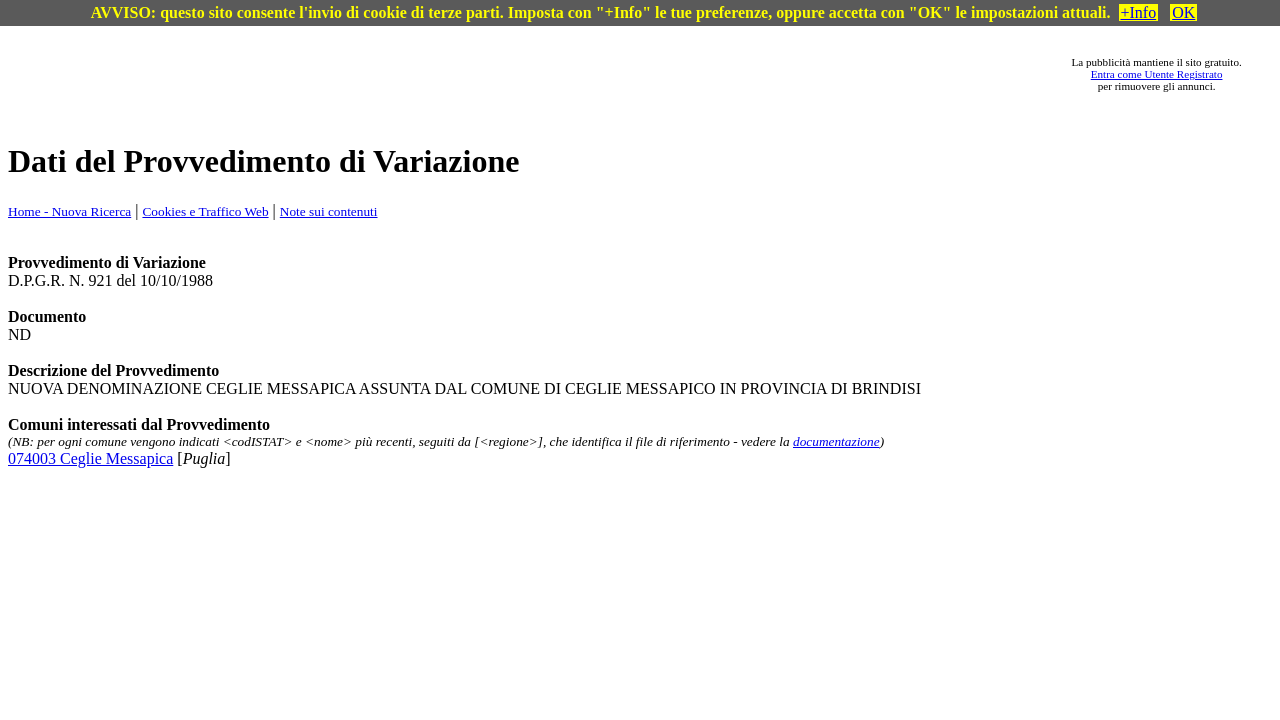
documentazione (836, 441)
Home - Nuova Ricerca (69, 211)
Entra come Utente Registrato (1157, 74)
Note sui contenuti (329, 211)
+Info (1139, 12)
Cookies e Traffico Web (205, 211)
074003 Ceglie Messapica (90, 458)
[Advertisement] (561, 74)
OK (1183, 12)
